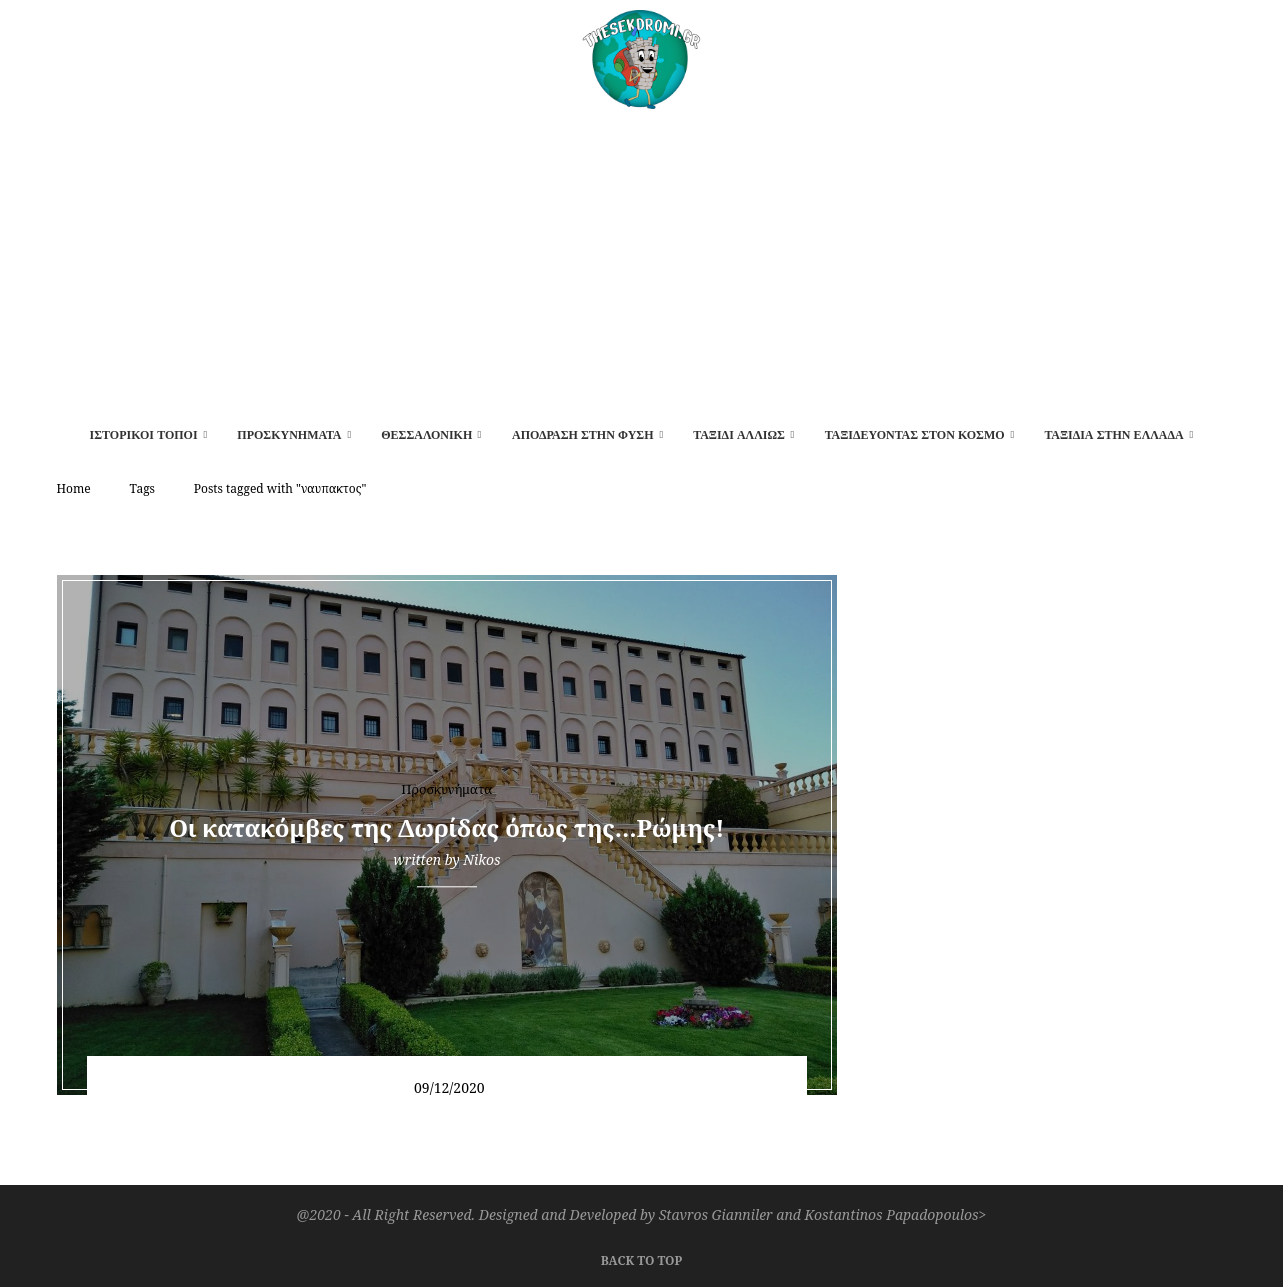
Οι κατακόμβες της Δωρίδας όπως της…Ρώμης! (446, 827)
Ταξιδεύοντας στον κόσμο (915, 435)
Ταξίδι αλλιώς (739, 435)
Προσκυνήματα (289, 435)
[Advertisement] (642, 259)
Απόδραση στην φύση (583, 435)
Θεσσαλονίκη (426, 435)
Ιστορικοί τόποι (144, 435)
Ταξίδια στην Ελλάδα (1113, 435)
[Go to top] (641, 1258)
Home (74, 488)
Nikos (481, 859)
